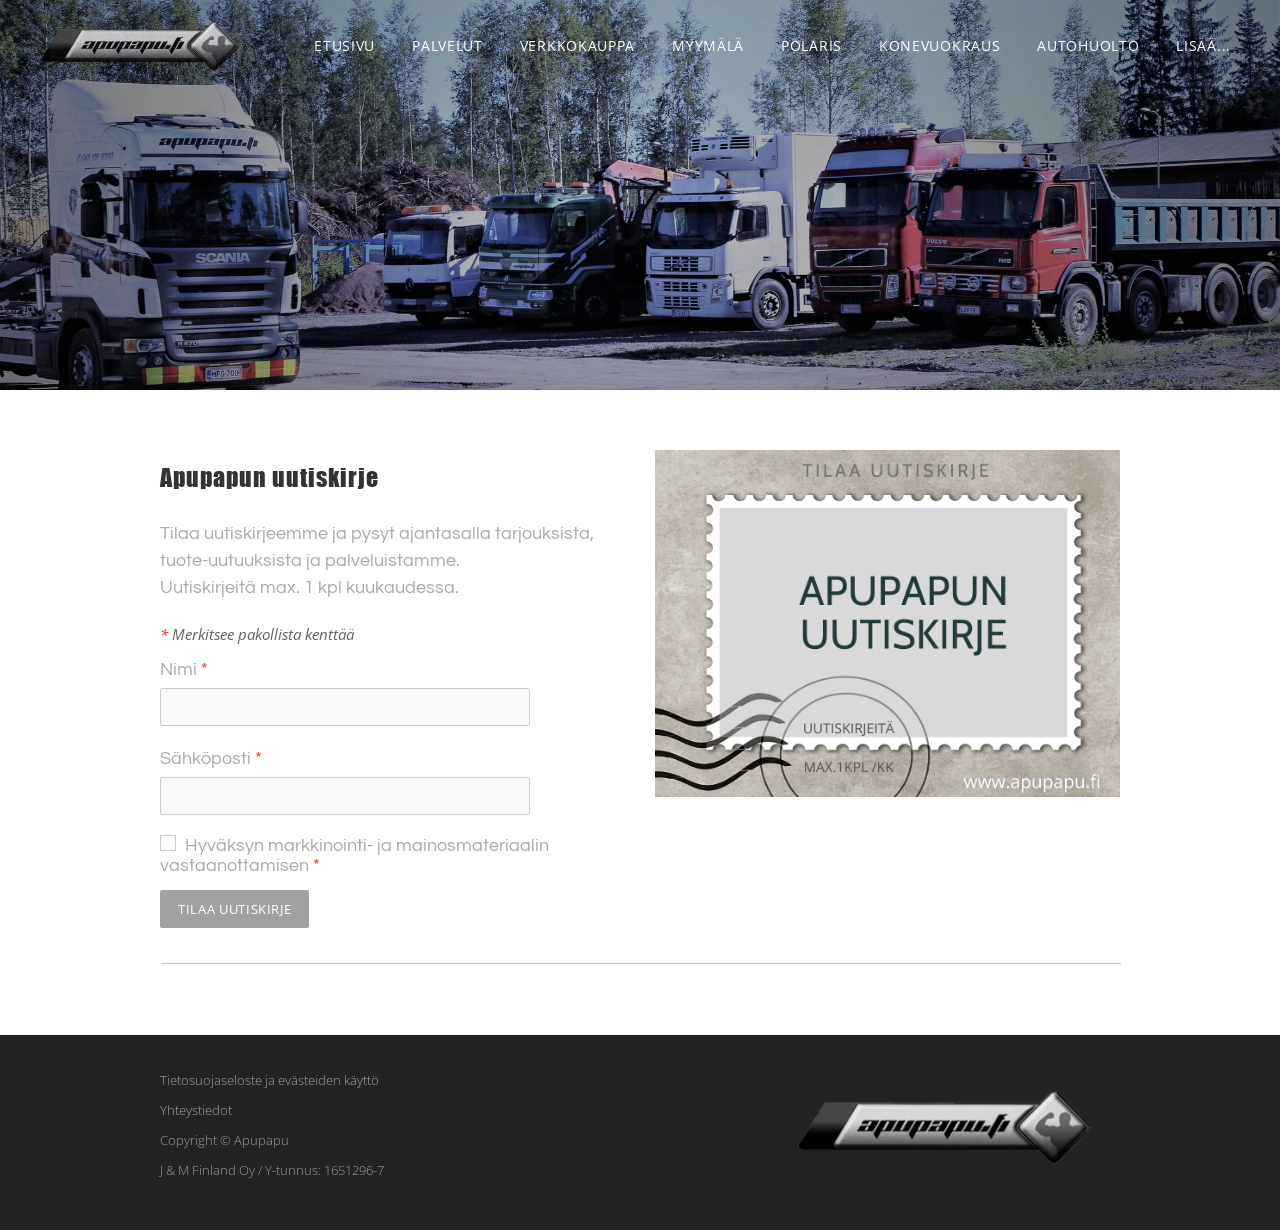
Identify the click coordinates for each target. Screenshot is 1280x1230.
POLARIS (811, 45)
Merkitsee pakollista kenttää (257, 634)
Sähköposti (211, 758)
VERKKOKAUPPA (577, 45)
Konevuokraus (939, 45)
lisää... (1203, 45)
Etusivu (344, 45)
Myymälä (708, 45)
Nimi (184, 669)
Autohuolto (1088, 45)
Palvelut (447, 45)
